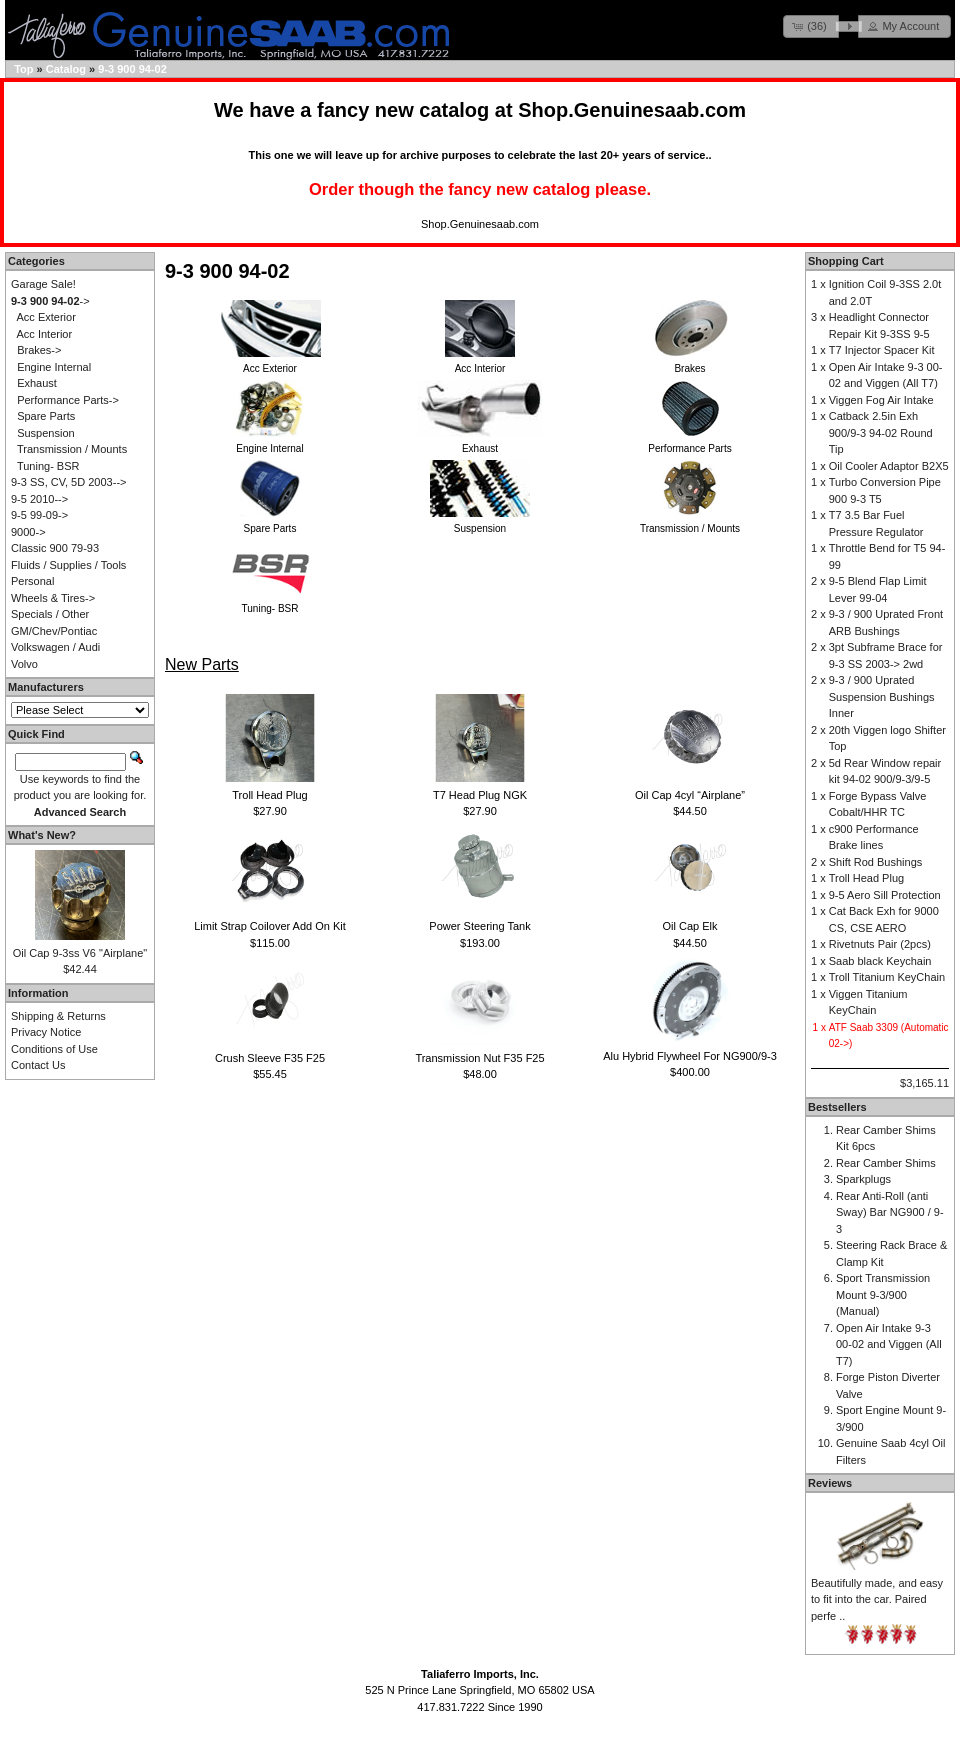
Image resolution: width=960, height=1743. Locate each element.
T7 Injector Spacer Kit (882, 350)
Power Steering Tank (479, 926)
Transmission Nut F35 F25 (479, 1058)
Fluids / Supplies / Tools (68, 565)
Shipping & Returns (58, 1016)
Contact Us (38, 1065)
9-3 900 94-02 (132, 69)
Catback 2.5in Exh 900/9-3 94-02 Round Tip (881, 432)
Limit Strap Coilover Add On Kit (270, 926)
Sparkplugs (863, 1179)
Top (23, 69)
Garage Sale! (43, 284)
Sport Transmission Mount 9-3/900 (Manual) (883, 1294)
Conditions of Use (54, 1049)
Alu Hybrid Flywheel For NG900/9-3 (690, 1056)
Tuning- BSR (48, 466)
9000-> (28, 532)
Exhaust (37, 383)
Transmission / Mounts (72, 449)
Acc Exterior (46, 317)
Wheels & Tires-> (53, 598)
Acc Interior (45, 334)
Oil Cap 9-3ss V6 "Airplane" (80, 953)
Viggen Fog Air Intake (881, 400)
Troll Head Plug (269, 795)
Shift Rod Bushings (876, 862)
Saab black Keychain (880, 961)
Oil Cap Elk (689, 926)
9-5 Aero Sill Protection (885, 895)
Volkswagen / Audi (55, 647)
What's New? (42, 835)
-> (50, 301)
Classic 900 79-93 (55, 548)
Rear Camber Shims (886, 1163)
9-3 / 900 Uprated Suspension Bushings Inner (882, 696)
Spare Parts (46, 416)
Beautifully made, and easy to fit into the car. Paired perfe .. (877, 1599)
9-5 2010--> (39, 499)
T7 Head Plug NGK (480, 795)
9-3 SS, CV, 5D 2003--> (68, 482)
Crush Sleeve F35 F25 (270, 1058)
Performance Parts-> (68, 400)
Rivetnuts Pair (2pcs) (880, 944)
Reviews (830, 1483)
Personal (32, 581)
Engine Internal (54, 367)
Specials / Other (50, 614)
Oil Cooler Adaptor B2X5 (889, 466)
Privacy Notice (46, 1032)
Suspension (46, 433)
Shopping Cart (846, 261)
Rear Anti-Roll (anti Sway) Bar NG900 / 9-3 (890, 1212)
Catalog (66, 69)
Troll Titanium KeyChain (887, 977)
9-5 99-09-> (39, 515)
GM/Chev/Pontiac (54, 631)
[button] (811, 26)
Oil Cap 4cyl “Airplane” (690, 795)
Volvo (24, 664)
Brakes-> (39, 350)
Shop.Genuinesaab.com (632, 110)
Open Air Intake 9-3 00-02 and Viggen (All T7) (889, 1344)
